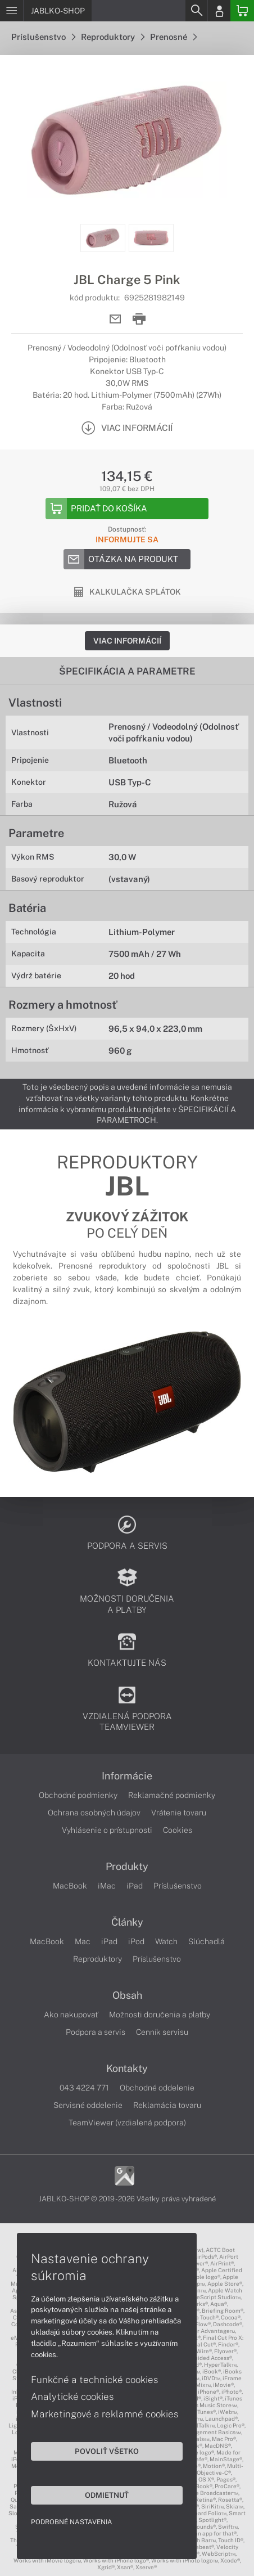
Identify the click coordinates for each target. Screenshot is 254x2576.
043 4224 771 (84, 2087)
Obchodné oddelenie (157, 2087)
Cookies (177, 1830)
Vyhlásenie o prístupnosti (107, 1830)
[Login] (219, 10)
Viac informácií (127, 640)
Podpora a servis (95, 2031)
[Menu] (11, 10)
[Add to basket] (127, 508)
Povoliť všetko (107, 2451)
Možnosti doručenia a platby (159, 2014)
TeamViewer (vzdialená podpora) (127, 2122)
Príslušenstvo (43, 37)
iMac (107, 1885)
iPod (136, 1941)
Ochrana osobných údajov (94, 1812)
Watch (166, 1941)
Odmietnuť (107, 2494)
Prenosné (173, 37)
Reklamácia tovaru (167, 2105)
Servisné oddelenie (88, 2105)
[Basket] (242, 10)
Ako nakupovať (71, 2014)
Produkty (127, 1867)
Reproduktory (112, 37)
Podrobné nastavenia (71, 2522)
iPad (134, 1885)
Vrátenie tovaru (178, 1812)
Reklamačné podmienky (171, 1795)
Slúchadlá (206, 1941)
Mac (82, 1941)
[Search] (196, 10)
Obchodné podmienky (78, 1795)
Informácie (127, 1776)
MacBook (70, 1885)
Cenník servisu (162, 2031)
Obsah (127, 1995)
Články (127, 1922)
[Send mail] (115, 319)
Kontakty (127, 2069)
